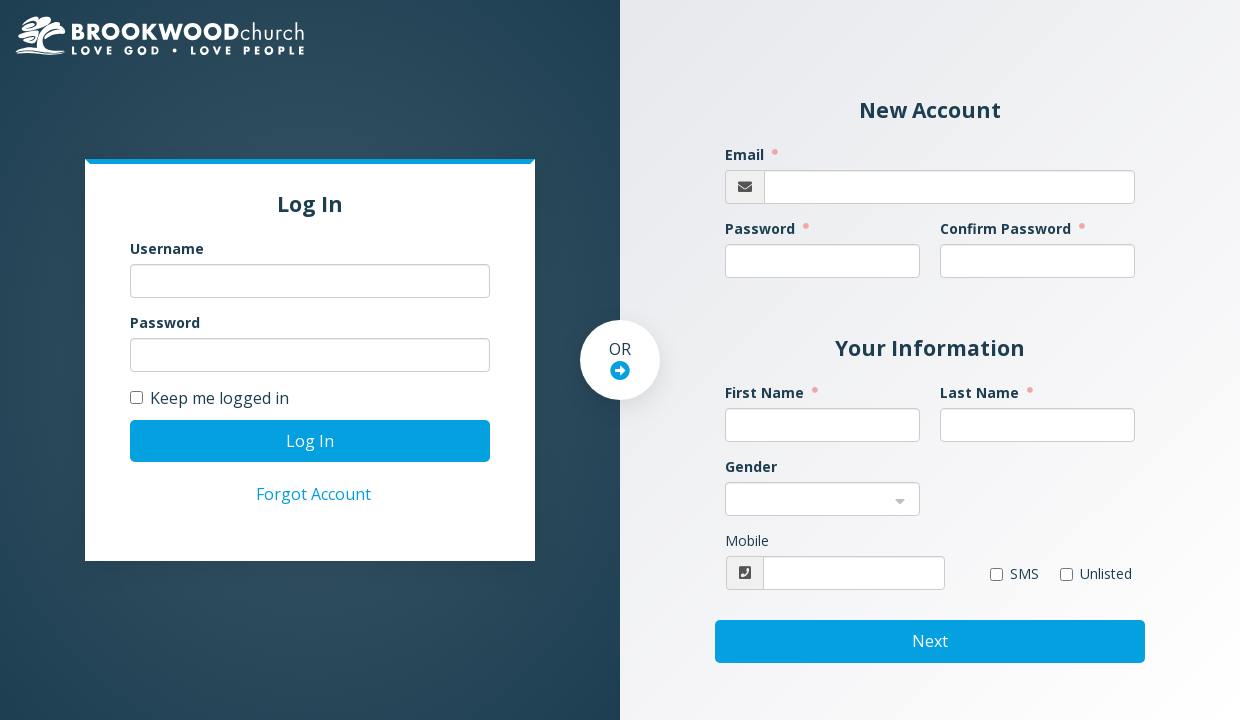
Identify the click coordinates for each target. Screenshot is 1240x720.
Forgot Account (313, 494)
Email (746, 154)
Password (165, 322)
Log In (310, 441)
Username (167, 248)
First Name (766, 392)
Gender (751, 466)
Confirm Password (1007, 228)
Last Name (981, 392)
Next (930, 641)
